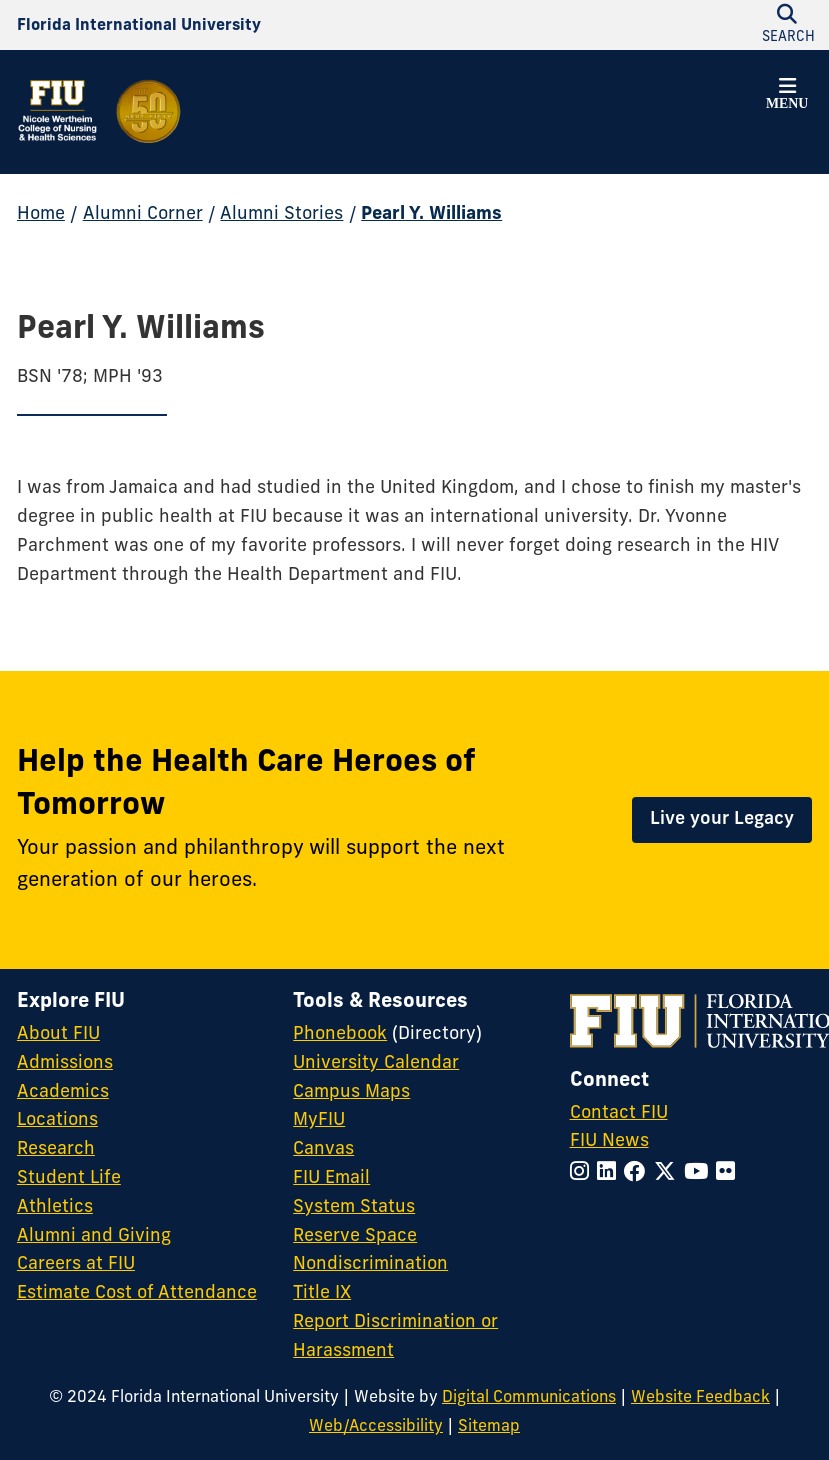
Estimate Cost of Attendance (137, 1293)
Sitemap (489, 1427)
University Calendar (376, 1063)
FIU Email (331, 1178)
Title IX (322, 1293)
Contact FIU (619, 1113)
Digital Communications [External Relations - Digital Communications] (529, 1398)
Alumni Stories (281, 214)
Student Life (69, 1178)
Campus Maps (351, 1092)
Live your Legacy (722, 819)
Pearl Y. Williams (431, 214)
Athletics (55, 1207)
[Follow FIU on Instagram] (583, 1173)
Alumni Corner (143, 214)
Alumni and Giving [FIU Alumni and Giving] (94, 1236)
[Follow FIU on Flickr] (729, 1173)
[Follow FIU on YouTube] (700, 1173)
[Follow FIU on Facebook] (639, 1173)
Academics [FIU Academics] (63, 1092)
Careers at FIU (76, 1264)
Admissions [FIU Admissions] (65, 1063)
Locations (57, 1120)
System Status (354, 1207)
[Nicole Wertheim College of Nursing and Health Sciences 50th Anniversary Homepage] (100, 112)
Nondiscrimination (370, 1264)
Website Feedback (700, 1398)
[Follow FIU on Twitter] (669, 1173)
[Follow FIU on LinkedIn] (610, 1173)
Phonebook (340, 1034)
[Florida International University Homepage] (139, 25)
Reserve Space (355, 1236)
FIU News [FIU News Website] (609, 1141)
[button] (787, 97)
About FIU (58, 1034)
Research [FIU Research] (56, 1149)
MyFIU (319, 1120)
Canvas (323, 1149)
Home (41, 214)
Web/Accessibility (376, 1427)
